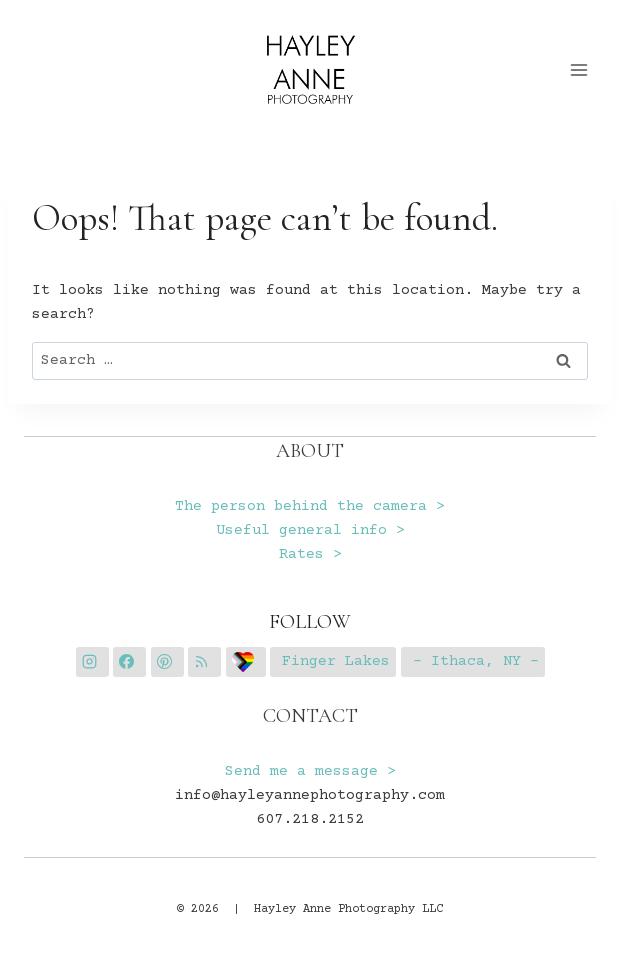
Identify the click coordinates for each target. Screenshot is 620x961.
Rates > (310, 554)
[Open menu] (579, 69)
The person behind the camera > (310, 506)
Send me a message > (310, 771)
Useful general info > (310, 530)
